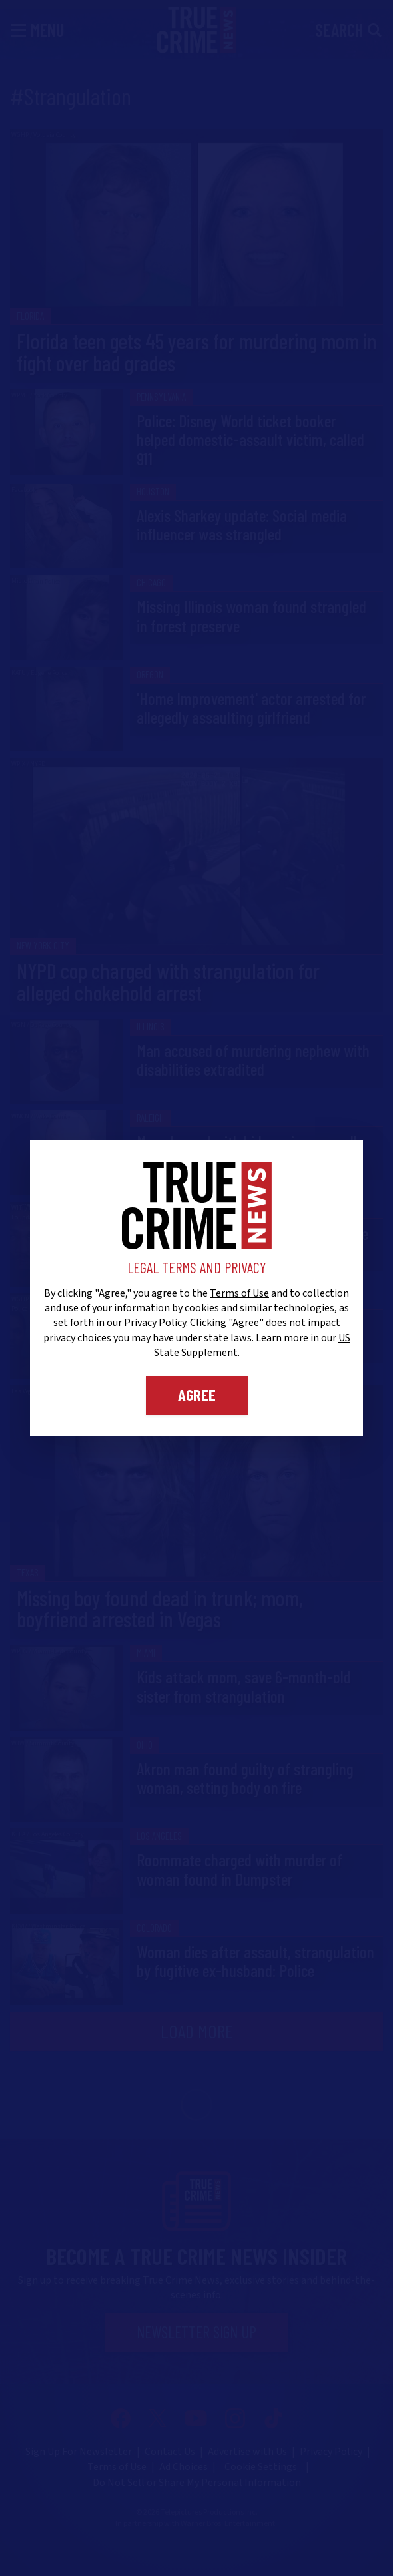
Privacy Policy (155, 1322)
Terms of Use (239, 1293)
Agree (197, 1394)
